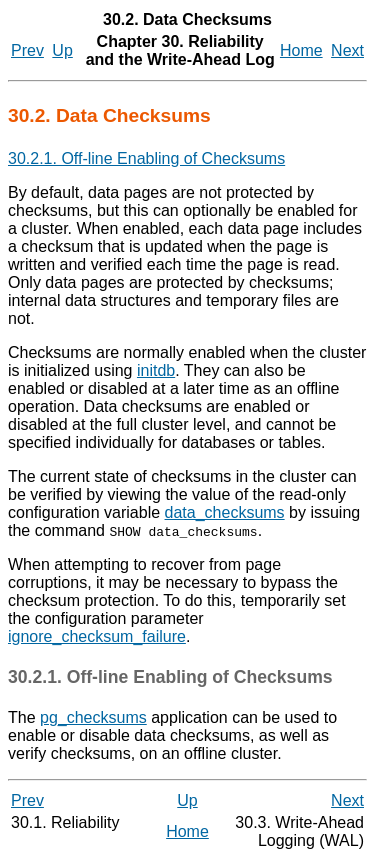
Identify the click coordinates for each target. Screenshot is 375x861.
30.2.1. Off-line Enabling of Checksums (146, 158)
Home (301, 50)
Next (347, 50)
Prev (27, 50)
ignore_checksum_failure (97, 636)
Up (62, 50)
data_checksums (225, 512)
